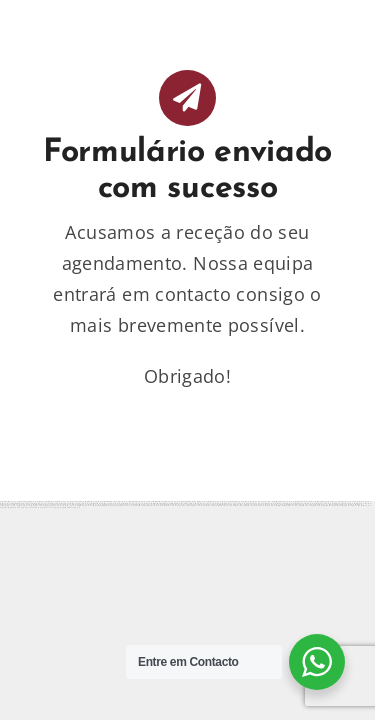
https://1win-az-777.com (86, 505)
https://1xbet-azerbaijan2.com (202, 505)
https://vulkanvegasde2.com (176, 505)
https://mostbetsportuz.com (10, 507)
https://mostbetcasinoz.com (107, 505)
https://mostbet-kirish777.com (285, 505)
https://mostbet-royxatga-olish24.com (355, 505)
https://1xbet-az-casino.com (310, 505)
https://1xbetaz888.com (31, 507)
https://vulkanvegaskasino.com (131, 505)
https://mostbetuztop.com (70, 507)
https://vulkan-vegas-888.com (229, 505)
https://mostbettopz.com (330, 505)
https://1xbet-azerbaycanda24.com (258, 505)
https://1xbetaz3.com (154, 505)
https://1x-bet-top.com (51, 507)
